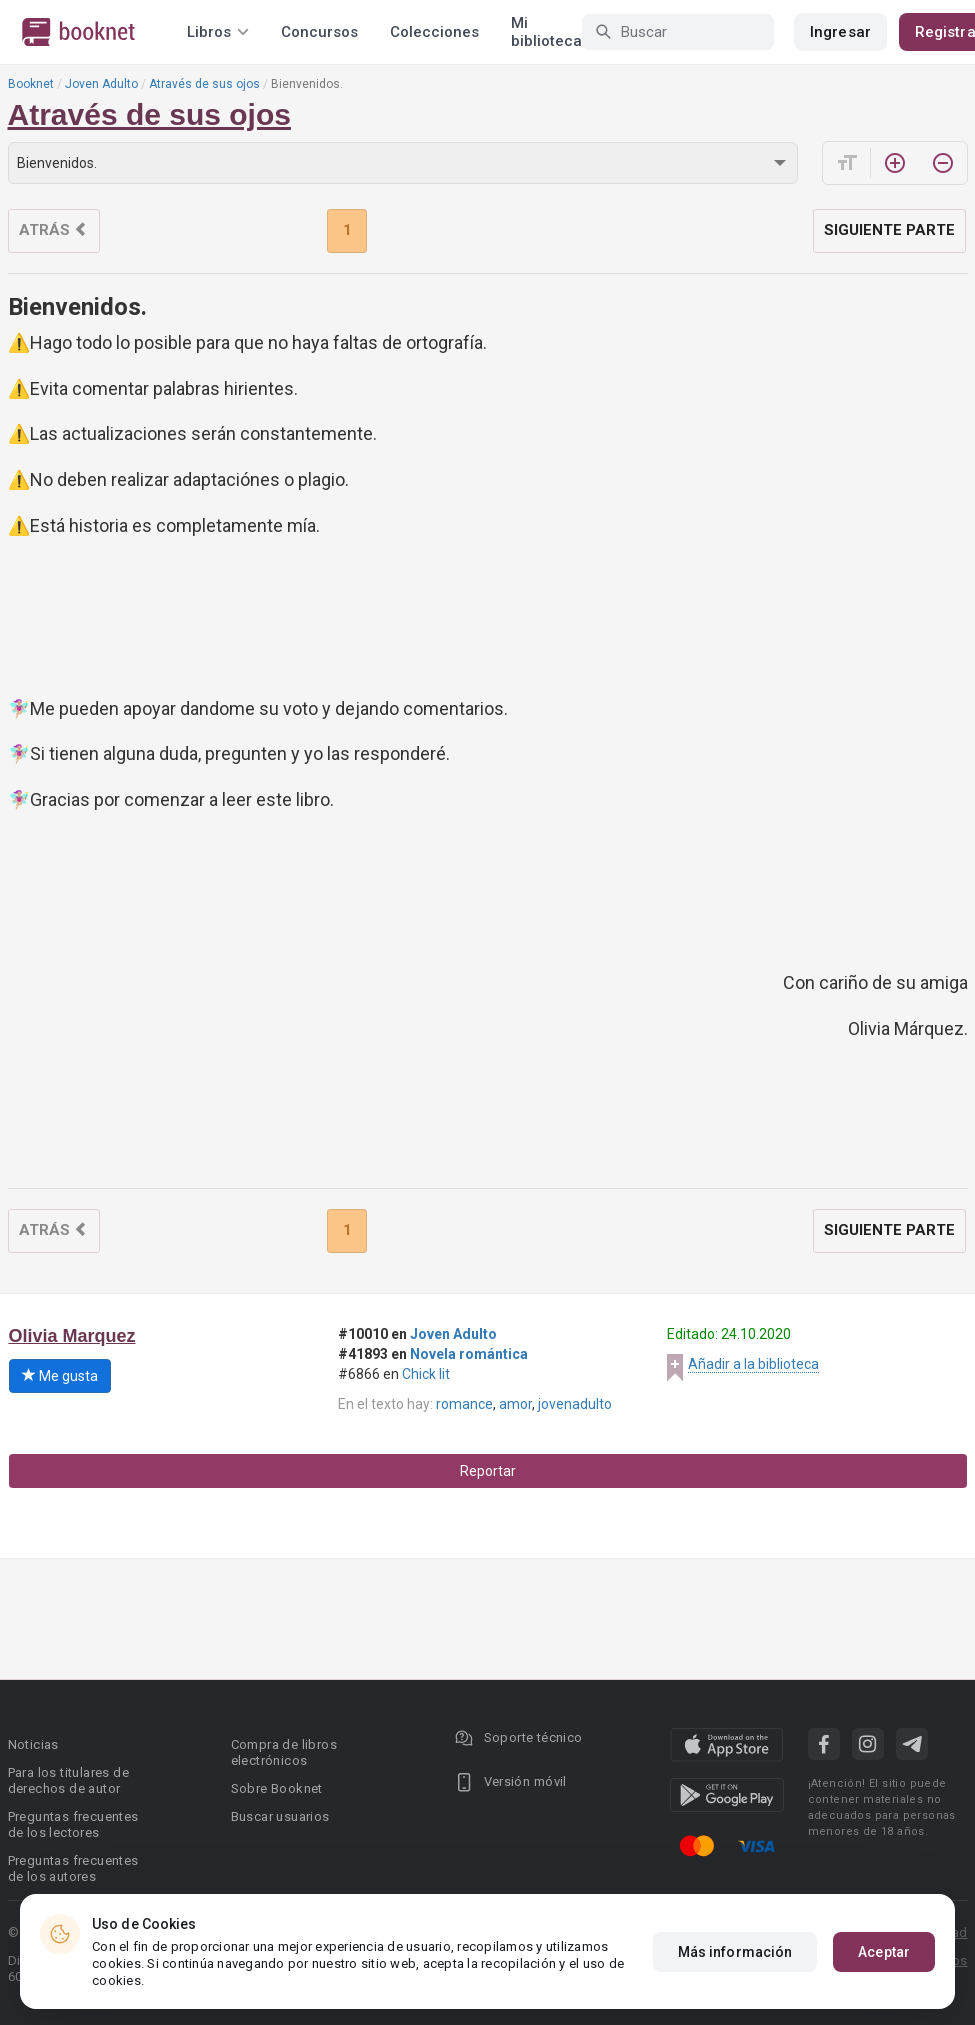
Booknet (31, 84)
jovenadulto (575, 1404)
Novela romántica (469, 1354)
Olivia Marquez (72, 1336)
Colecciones (434, 32)
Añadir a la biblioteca (753, 1364)
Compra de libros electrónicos (284, 1752)
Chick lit (426, 1374)
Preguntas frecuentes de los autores (73, 1868)
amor (515, 1404)
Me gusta (60, 1376)
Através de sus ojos (204, 84)
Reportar (488, 1471)
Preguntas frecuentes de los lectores (73, 1824)
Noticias (33, 1744)
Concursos (319, 32)
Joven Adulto (101, 84)
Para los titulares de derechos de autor (68, 1780)
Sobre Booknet (277, 1788)
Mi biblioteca (546, 32)
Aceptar (884, 1952)
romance (464, 1404)
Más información (735, 1952)
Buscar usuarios (280, 1816)
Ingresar (840, 32)
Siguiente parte (889, 230)
